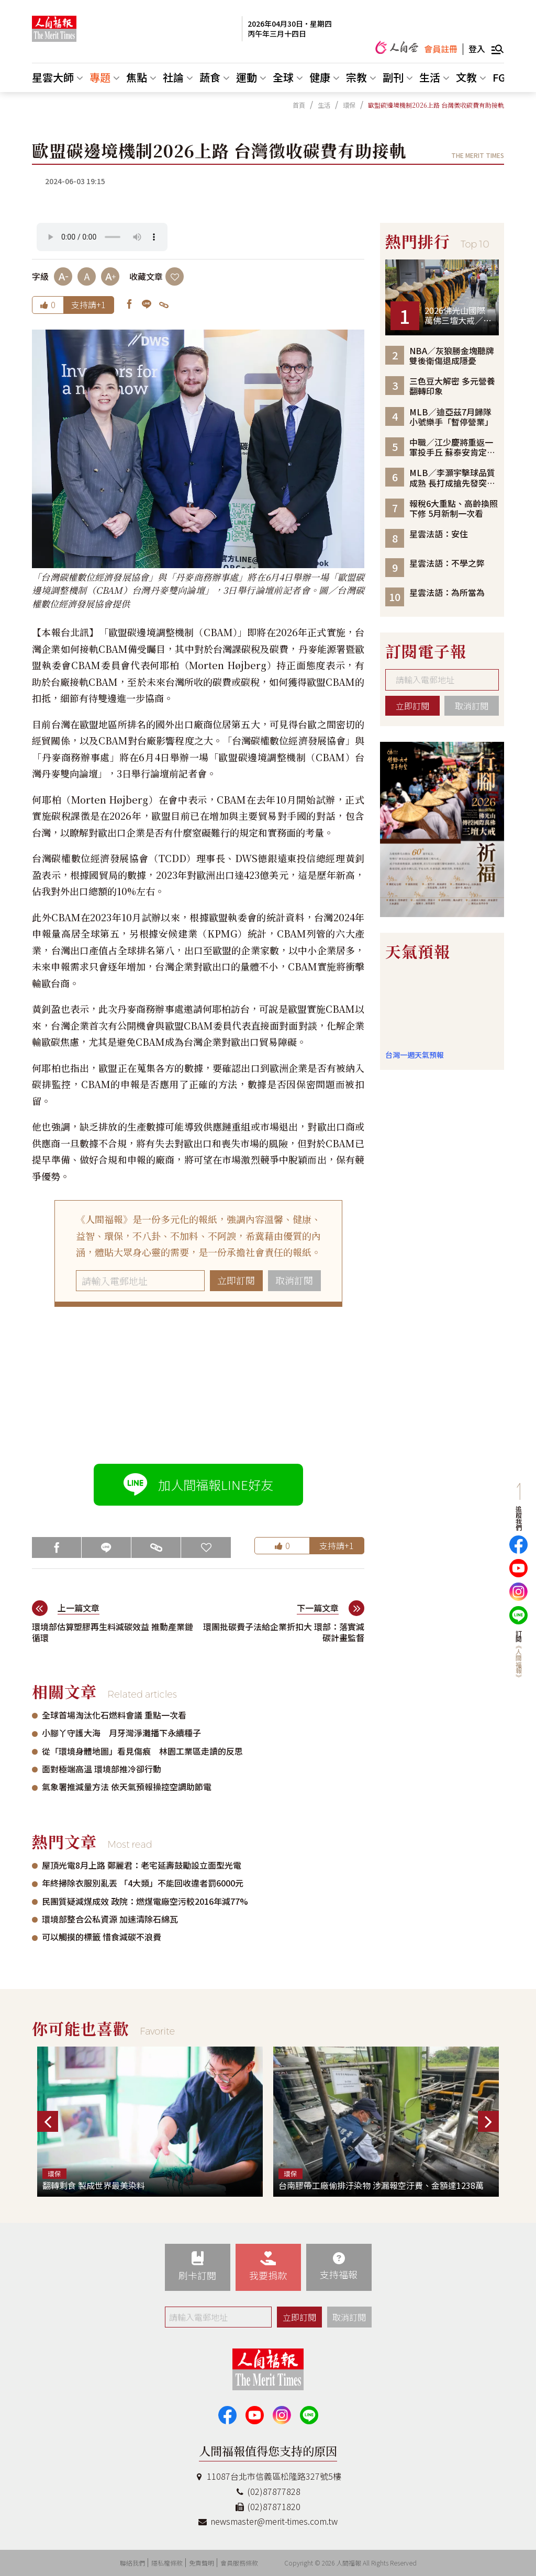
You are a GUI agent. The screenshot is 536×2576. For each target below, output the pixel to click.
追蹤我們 (518, 1517)
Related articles (142, 1694)
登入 (476, 49)
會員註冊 (440, 49)
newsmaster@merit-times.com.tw (268, 2521)
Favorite (157, 2031)
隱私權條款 (167, 2562)
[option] (442, 829)
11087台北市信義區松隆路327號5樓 (268, 2476)
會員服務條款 (239, 2562)
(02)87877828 (268, 2491)
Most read (129, 1844)
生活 (324, 104)
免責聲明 (201, 2562)
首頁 (299, 104)
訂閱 (518, 1655)
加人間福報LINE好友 (198, 1485)
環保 (349, 104)
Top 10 (475, 244)
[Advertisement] (198, 1385)
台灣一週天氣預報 (414, 1054)
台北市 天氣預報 (442, 1008)
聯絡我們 (132, 2562)
